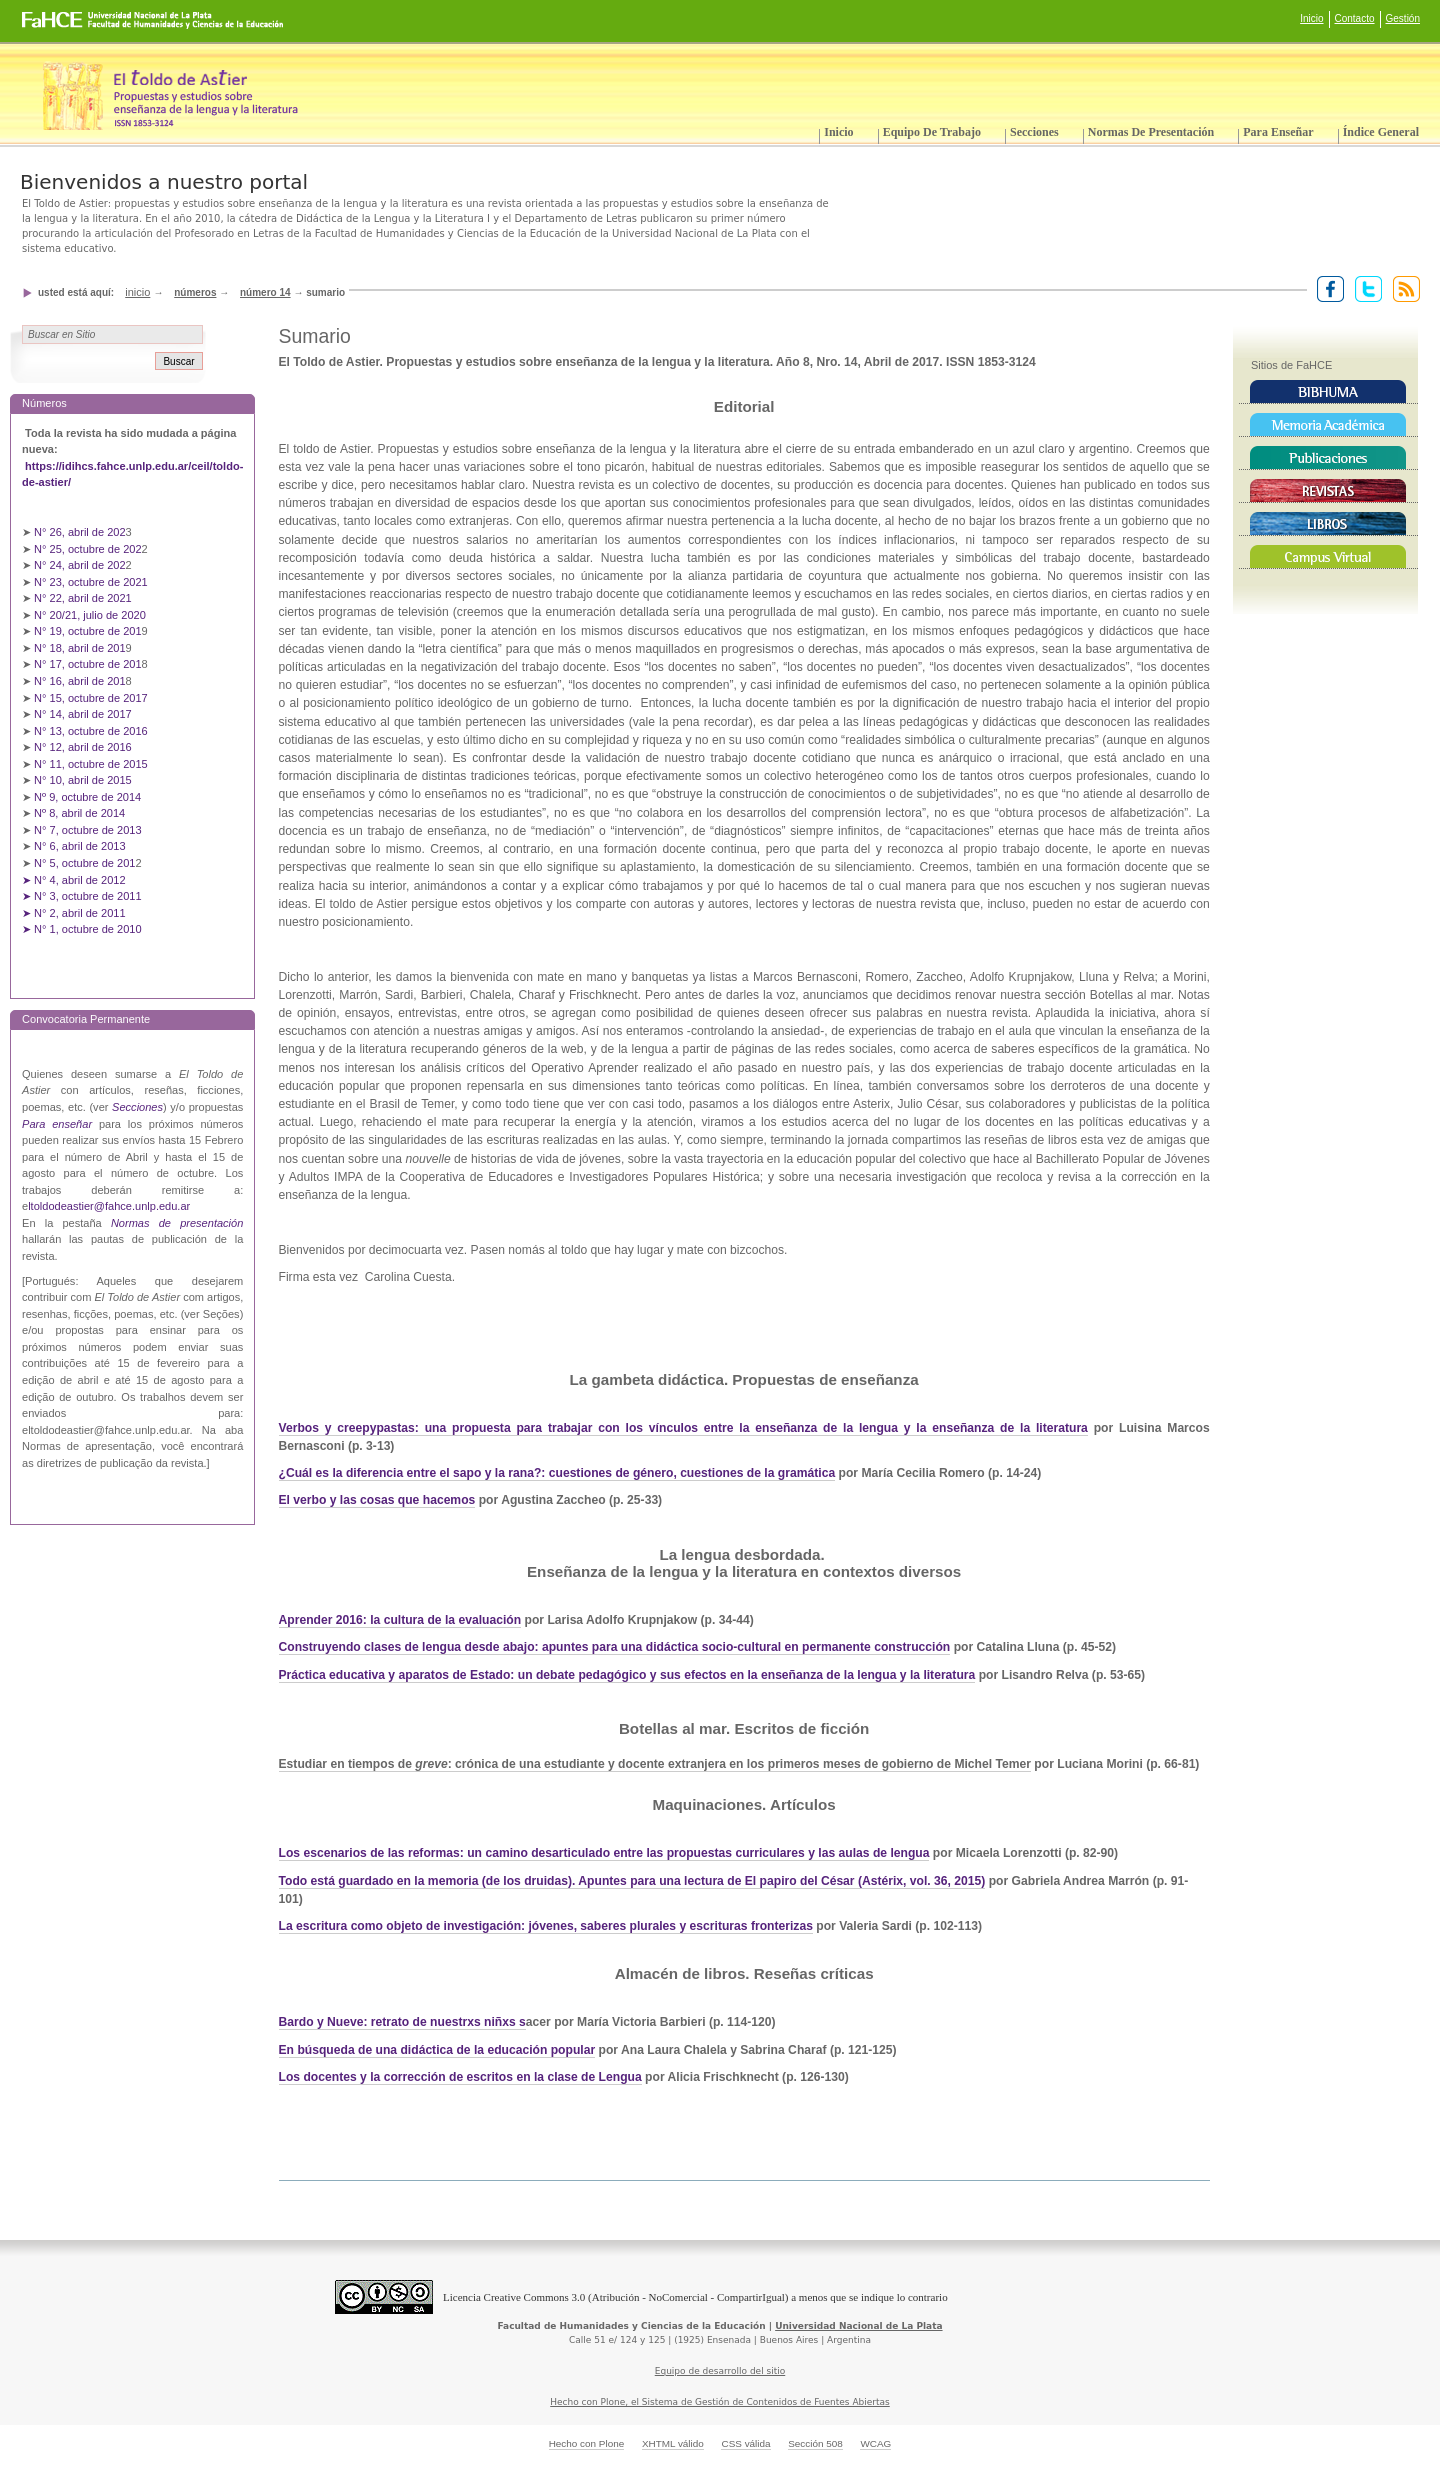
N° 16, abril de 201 (80, 681)
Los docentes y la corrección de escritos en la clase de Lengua (460, 2077)
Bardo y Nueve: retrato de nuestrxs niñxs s (402, 2022)
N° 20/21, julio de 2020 (91, 615)
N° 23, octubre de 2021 (91, 582)
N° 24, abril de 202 (80, 565)
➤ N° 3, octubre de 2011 (82, 896)
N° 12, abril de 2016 (84, 747)
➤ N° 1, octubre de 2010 (82, 929)
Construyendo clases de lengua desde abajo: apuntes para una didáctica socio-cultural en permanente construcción (615, 1647)
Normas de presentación (1151, 132)
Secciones (1034, 132)
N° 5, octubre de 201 (84, 863)
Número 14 (265, 292)
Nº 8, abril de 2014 (79, 813)
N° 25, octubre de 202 (87, 549)
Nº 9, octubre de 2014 (87, 797)
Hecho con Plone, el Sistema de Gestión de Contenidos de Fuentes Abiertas (720, 2402)
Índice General (1381, 132)
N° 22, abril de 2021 (83, 598)
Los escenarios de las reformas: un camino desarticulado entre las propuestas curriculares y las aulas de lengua (604, 1853)
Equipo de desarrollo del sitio (720, 2371)
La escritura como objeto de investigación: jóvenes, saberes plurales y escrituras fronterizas (546, 1926)
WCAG (875, 2443)
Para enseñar (1278, 132)
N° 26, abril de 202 (80, 532)
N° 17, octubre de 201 (87, 664)
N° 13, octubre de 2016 (92, 731)
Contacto (1355, 18)
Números (195, 292)
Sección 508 (815, 2443)
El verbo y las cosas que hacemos (377, 1500)
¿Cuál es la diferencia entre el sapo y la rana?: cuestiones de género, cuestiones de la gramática (557, 1473)
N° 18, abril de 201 (80, 648)
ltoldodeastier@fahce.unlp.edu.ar (109, 1206)
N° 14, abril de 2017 (84, 714)
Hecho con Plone (587, 2443)
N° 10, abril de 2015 (83, 780)
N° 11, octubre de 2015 (91, 764)
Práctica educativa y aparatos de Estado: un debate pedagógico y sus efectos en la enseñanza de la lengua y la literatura (627, 1675)
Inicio (1311, 18)
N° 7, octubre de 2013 (87, 830)
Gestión (1403, 18)
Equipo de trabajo (932, 132)
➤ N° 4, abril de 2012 (74, 880)
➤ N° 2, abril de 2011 (74, 913)
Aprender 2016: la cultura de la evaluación (400, 1620)
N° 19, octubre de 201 (87, 631)
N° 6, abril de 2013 (80, 846)
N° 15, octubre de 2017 (91, 698)
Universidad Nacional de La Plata (858, 2326)
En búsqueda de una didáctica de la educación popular (437, 2050)
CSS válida (745, 2443)
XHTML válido (673, 2443)
